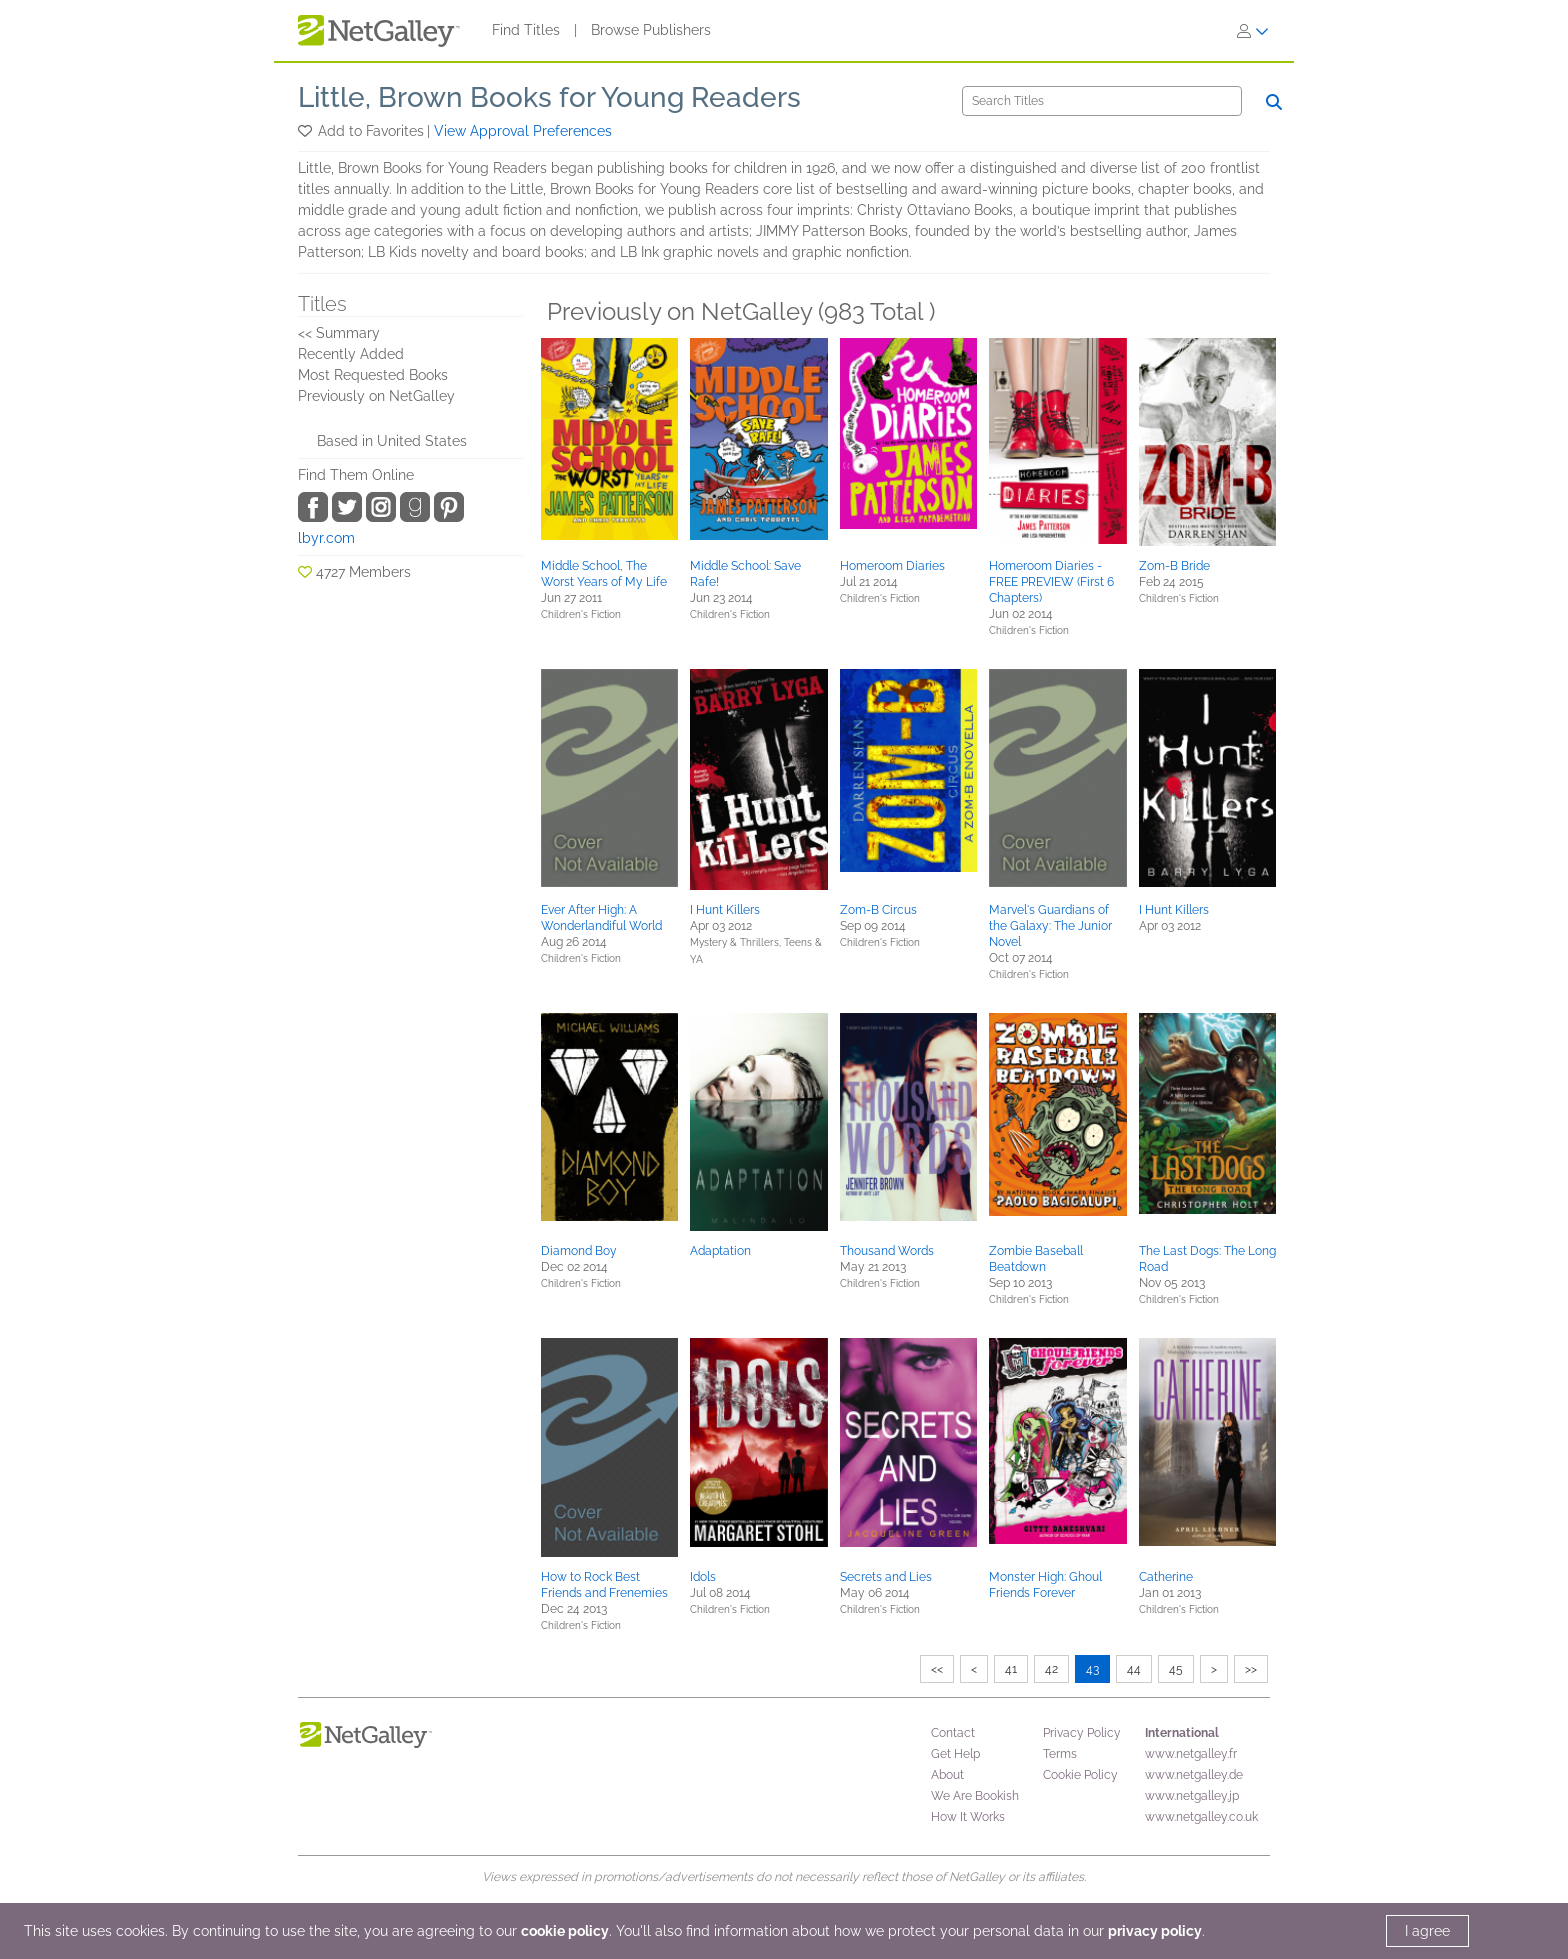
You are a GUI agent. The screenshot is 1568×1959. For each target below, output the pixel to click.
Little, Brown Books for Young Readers (549, 97)
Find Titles (526, 30)
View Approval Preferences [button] (523, 131)
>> (1251, 1669)
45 (1176, 1669)
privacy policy (1155, 1931)
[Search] (1102, 101)
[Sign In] (1253, 31)
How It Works (968, 1817)
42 (1051, 1669)
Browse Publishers (651, 30)
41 (1011, 1669)
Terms (1060, 1754)
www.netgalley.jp (1192, 1796)
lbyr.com (326, 538)
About (947, 1775)
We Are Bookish (975, 1796)
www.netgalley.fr (1191, 1754)
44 (1134, 1669)
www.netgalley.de (1194, 1775)
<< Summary (339, 333)
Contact (953, 1733)
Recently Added (351, 354)
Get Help (955, 1754)
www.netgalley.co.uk (1201, 1817)
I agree (1427, 1931)
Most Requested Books (373, 375)
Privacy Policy (1082, 1733)
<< (937, 1669)
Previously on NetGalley (376, 396)
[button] (306, 131)
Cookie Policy (1080, 1775)
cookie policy (565, 1931)
